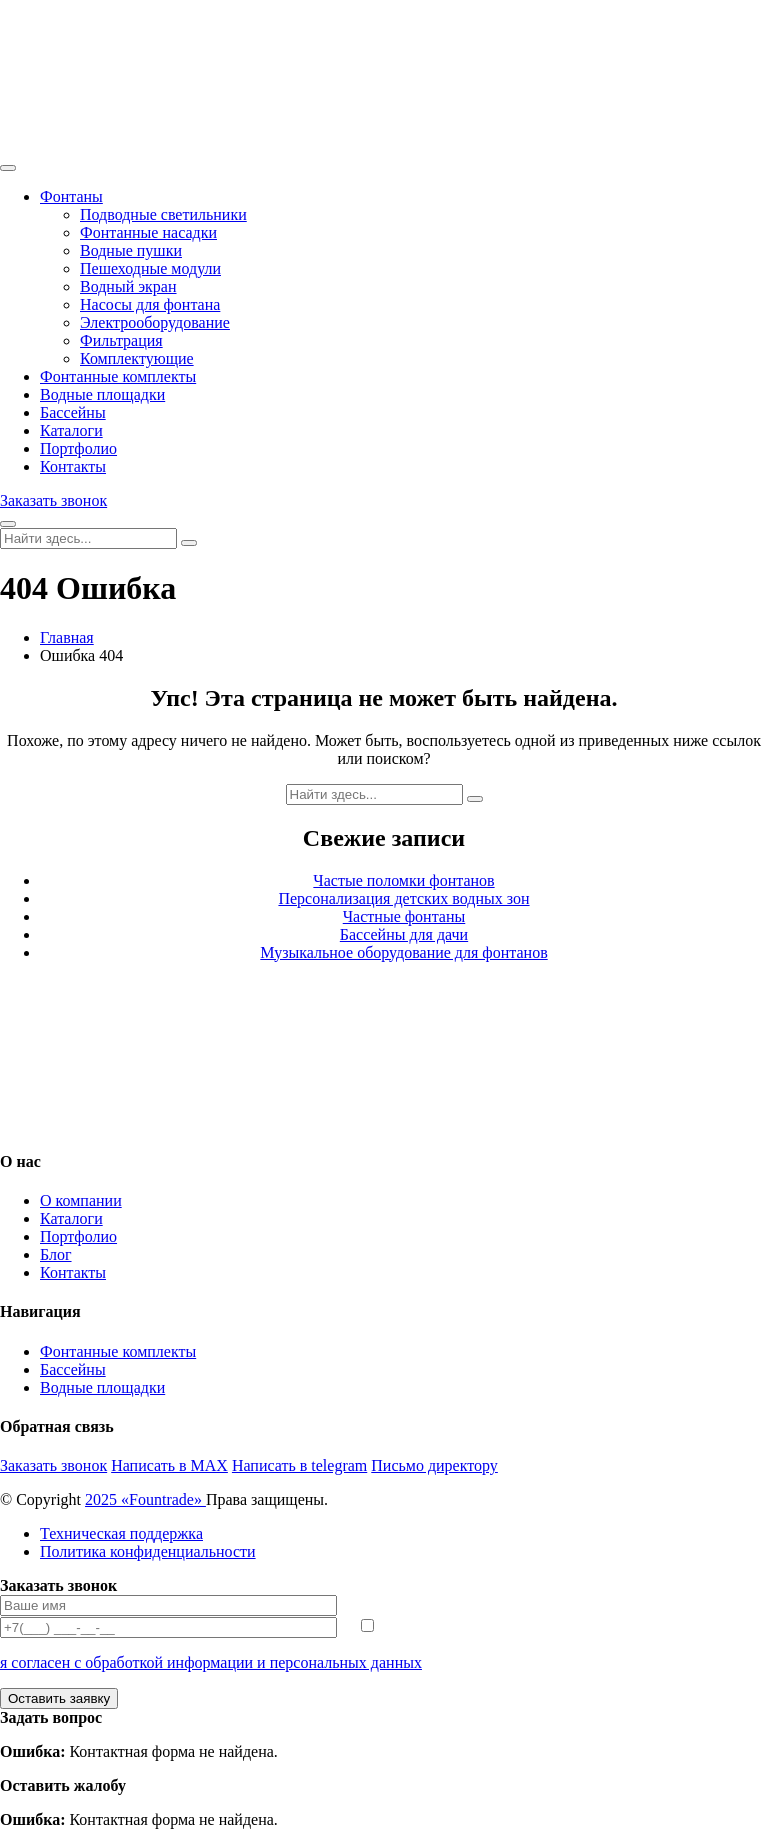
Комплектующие (137, 358)
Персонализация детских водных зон (403, 898)
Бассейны (73, 412)
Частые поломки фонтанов (403, 880)
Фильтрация (121, 340)
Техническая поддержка (121, 1533)
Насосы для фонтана (150, 304)
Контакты (73, 466)
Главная (67, 637)
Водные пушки (131, 250)
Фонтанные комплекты (118, 376)
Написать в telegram (299, 1465)
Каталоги (71, 430)
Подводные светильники (163, 214)
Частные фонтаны (404, 916)
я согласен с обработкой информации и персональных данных (211, 1662)
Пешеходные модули (150, 268)
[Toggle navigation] (8, 168)
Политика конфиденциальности (148, 1551)
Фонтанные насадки (148, 232)
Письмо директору (434, 1465)
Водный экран (128, 286)
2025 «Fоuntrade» (145, 1499)
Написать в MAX (169, 1465)
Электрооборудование (155, 322)
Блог (56, 1254)
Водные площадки (102, 394)
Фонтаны (71, 196)
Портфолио (78, 448)
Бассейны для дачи (404, 934)
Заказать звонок (53, 500)
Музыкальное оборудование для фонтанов (403, 952)
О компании (81, 1200)
